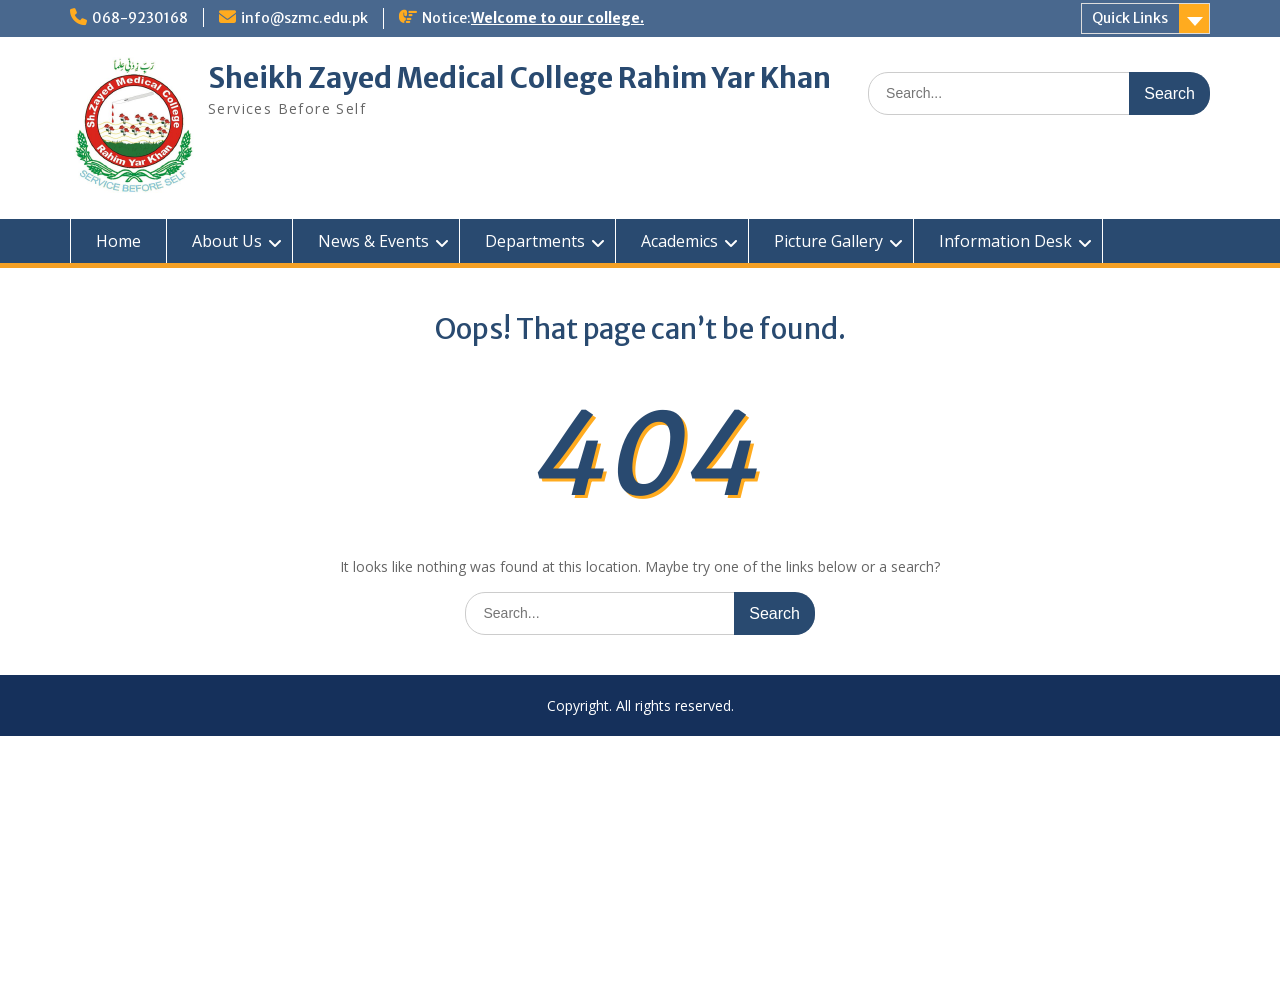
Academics (679, 241)
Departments (535, 241)
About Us (227, 241)
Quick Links (1130, 18)
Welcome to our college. (557, 18)
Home (118, 241)
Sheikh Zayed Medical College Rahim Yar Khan (519, 78)
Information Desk (1005, 241)
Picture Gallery (828, 241)
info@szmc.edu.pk (304, 18)
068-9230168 (140, 18)
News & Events (373, 241)
